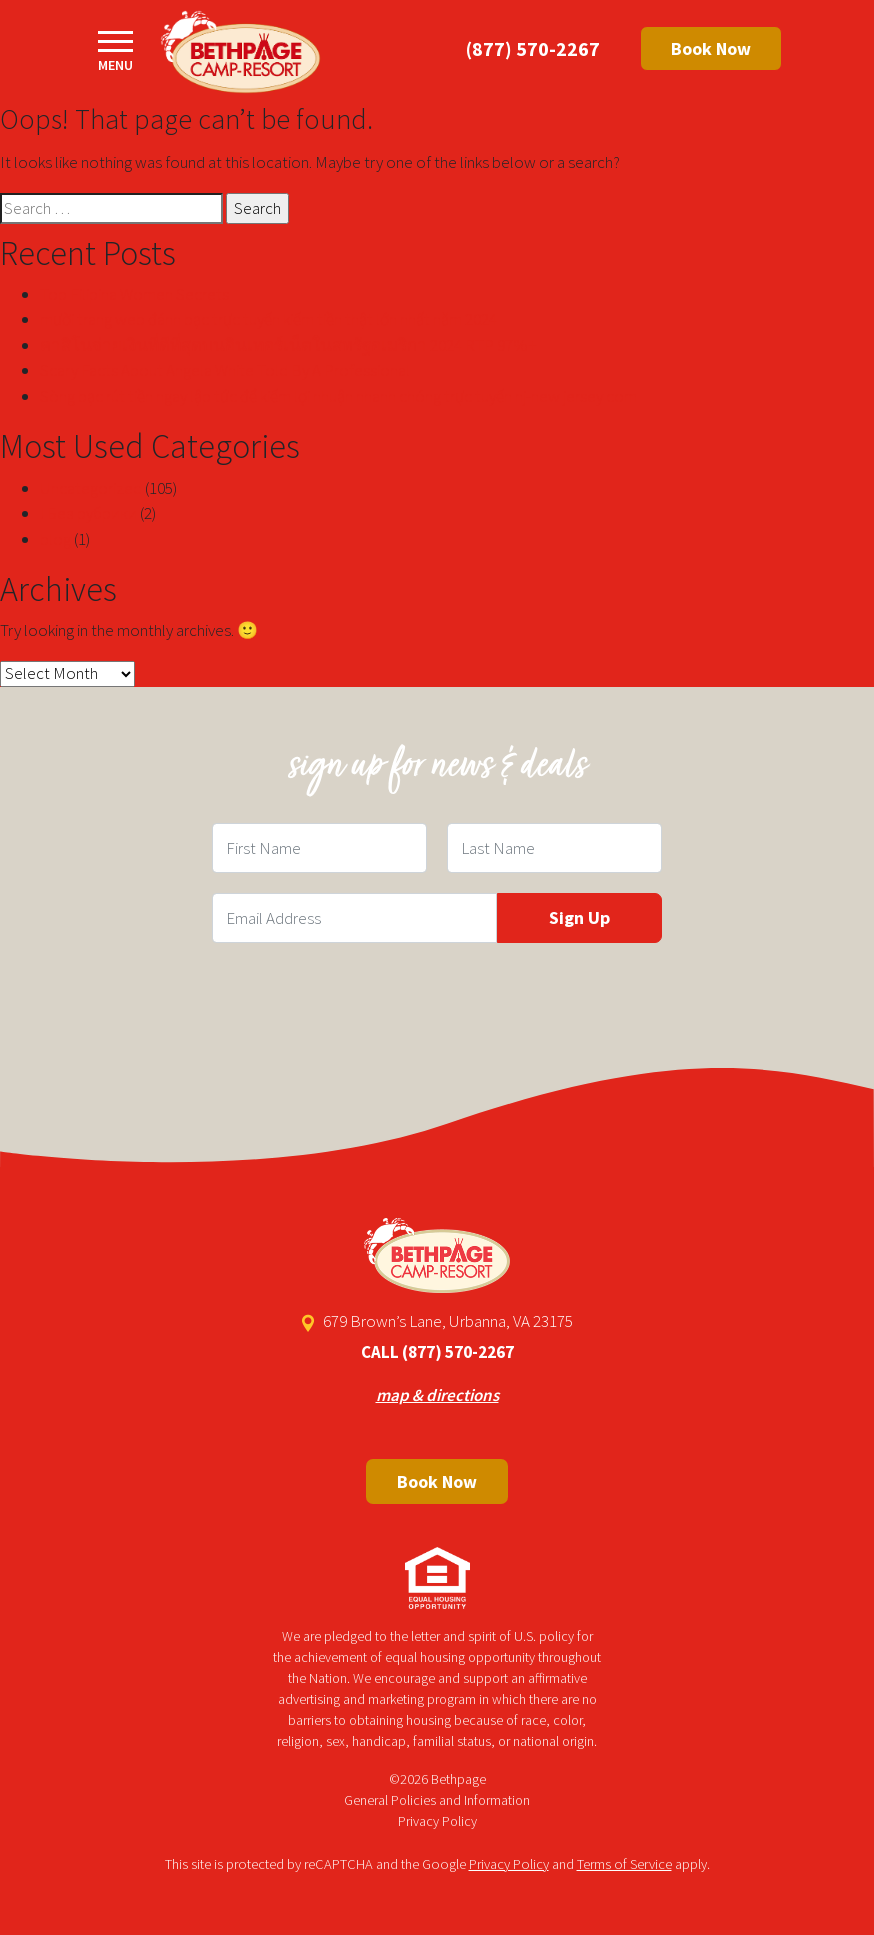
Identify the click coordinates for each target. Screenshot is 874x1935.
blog (55, 539)
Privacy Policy (437, 1821)
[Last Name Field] (554, 848)
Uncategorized (91, 488)
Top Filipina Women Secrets (134, 294)
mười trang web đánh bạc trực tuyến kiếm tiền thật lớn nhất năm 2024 (268, 319)
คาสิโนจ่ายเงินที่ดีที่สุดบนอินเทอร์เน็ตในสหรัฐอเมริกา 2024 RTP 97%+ (288, 345)
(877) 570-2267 (533, 48)
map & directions (437, 1395)
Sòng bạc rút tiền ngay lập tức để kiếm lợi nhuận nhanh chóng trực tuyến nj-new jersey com (338, 396)
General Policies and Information (437, 1800)
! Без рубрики (88, 513)
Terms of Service (624, 1864)
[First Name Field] (319, 848)
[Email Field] (354, 918)
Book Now (711, 48)
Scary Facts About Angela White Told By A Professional (225, 370)
